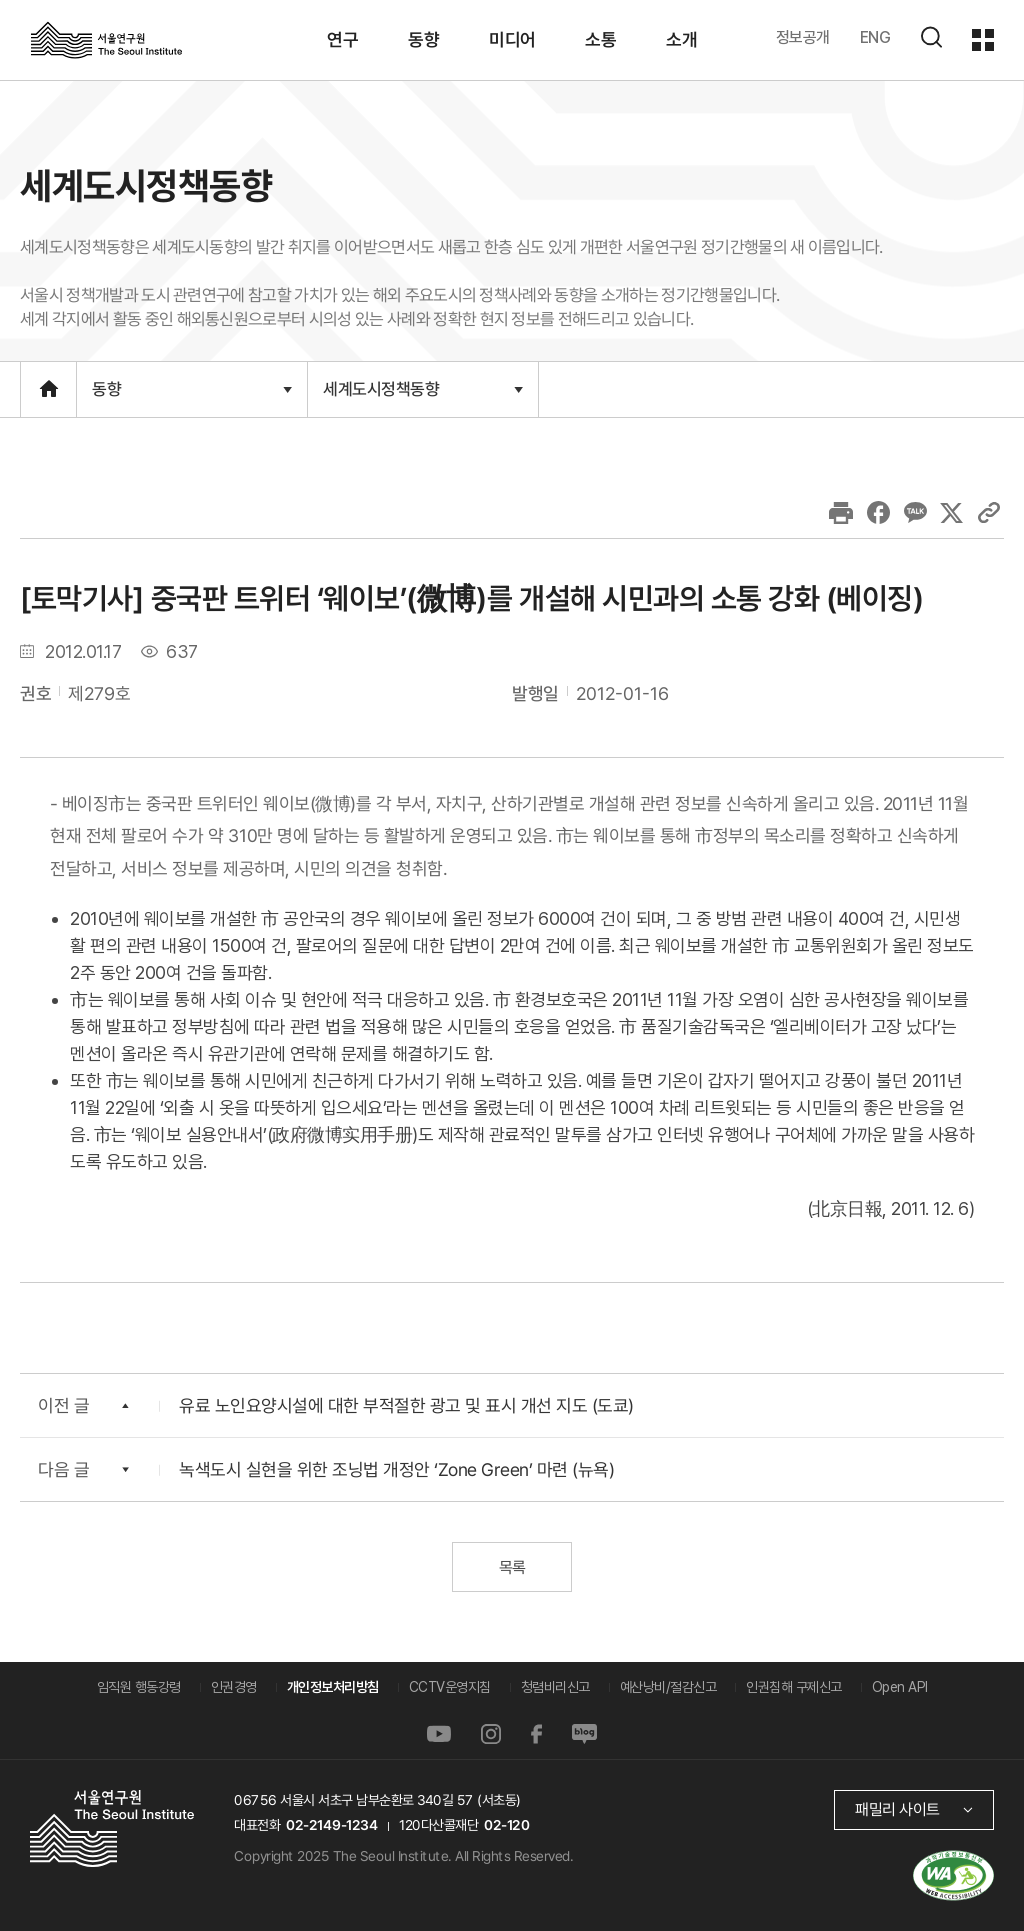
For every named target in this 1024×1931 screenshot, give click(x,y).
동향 (192, 389)
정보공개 (803, 37)
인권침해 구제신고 (794, 1687)
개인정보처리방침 (333, 1687)
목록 (511, 1567)
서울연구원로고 (106, 39)
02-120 (506, 1825)
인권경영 (234, 1687)
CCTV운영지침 (450, 1687)
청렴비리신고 (555, 1687)
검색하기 (931, 37)
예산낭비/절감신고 (668, 1687)
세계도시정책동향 (423, 388)
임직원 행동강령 (139, 1687)
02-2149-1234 (332, 1825)
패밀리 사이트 (897, 1809)
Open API (900, 1687)
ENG (875, 37)
